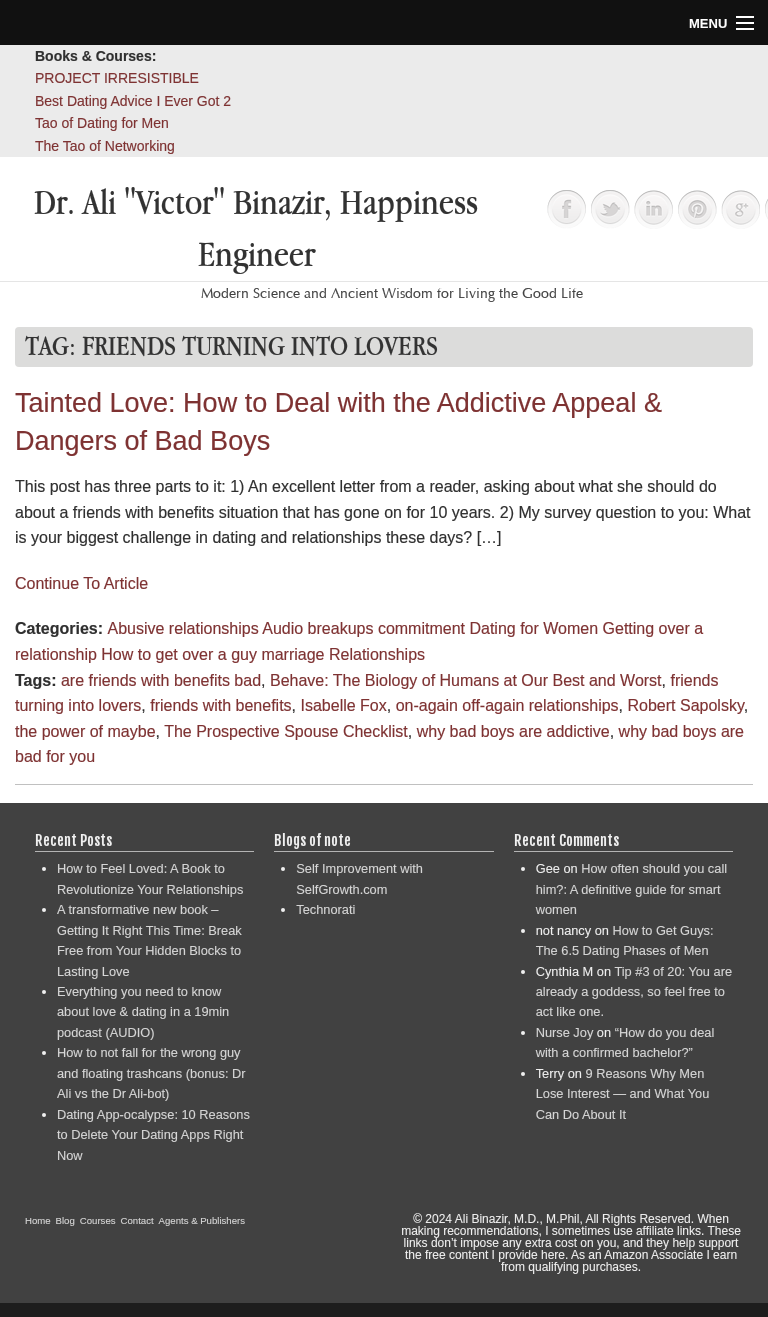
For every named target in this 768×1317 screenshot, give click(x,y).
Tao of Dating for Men (102, 123)
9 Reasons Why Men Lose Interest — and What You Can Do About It (623, 1094)
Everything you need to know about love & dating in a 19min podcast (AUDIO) (143, 1012)
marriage (292, 654)
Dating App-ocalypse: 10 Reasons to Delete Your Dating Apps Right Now (153, 1135)
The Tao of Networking (105, 146)
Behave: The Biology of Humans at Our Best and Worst (466, 680)
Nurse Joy (565, 1032)
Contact (137, 1220)
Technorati (325, 909)
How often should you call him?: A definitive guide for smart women (631, 889)
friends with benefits (220, 705)
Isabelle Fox (343, 705)
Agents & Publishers (202, 1220)
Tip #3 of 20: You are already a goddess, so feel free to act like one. (634, 992)
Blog (65, 1220)
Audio (282, 628)
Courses (98, 1220)
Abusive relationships (182, 628)
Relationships (377, 654)
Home (38, 1220)
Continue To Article (81, 583)
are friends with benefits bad (161, 680)
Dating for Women (533, 628)
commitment (421, 628)
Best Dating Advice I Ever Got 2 (133, 101)
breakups (341, 628)
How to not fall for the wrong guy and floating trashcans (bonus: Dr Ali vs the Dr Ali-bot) (151, 1073)
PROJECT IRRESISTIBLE (117, 78)
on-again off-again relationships (507, 705)
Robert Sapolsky (686, 705)
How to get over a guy (179, 654)
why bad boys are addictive (513, 731)
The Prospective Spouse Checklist (286, 731)
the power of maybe (85, 731)
